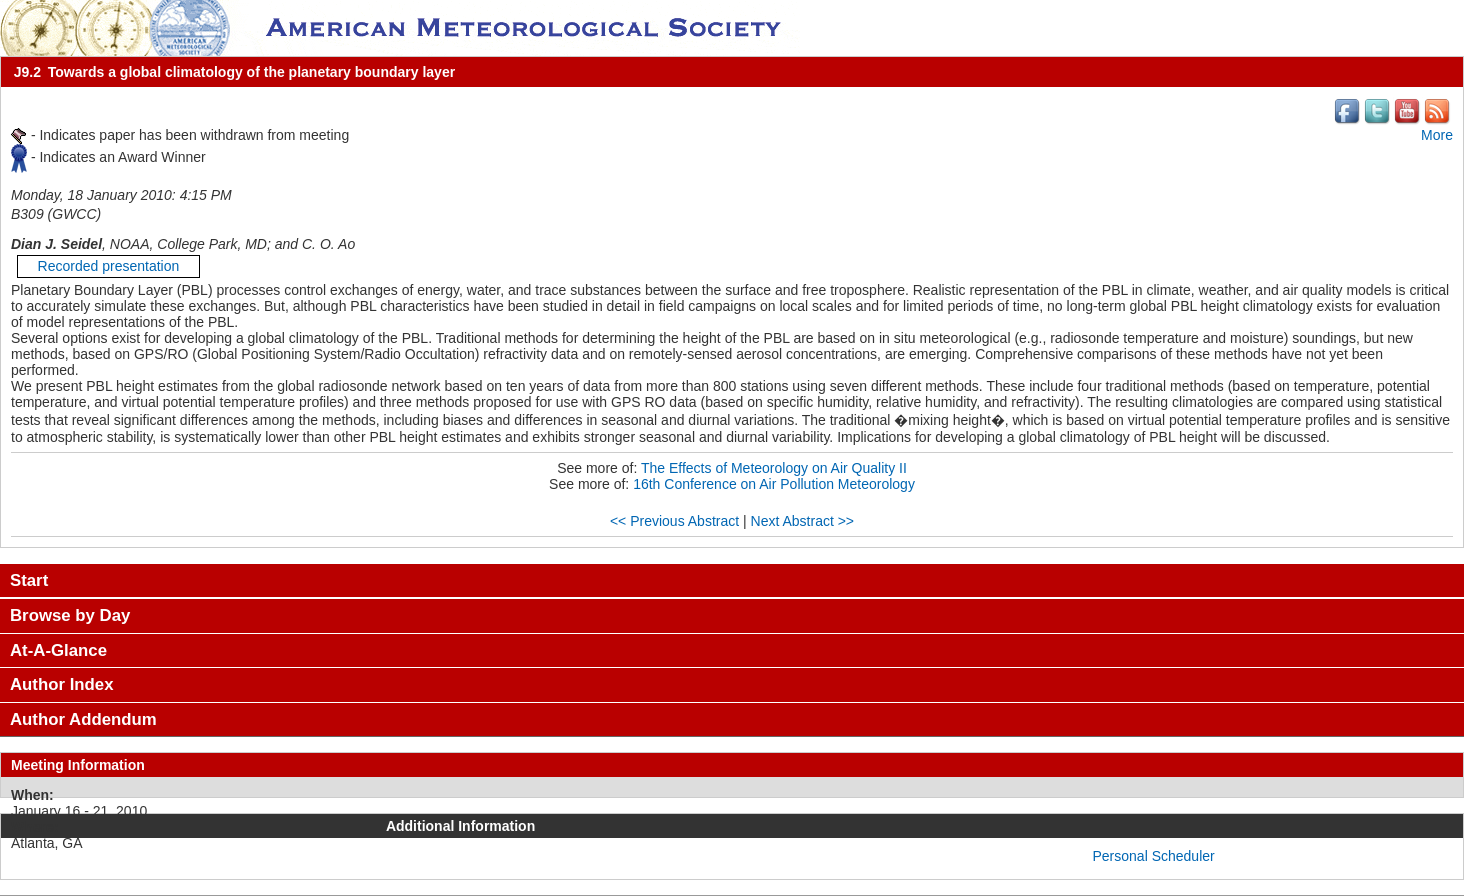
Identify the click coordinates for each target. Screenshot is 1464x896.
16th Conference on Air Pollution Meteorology (774, 484)
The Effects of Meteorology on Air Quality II (774, 468)
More (1437, 135)
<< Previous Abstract (674, 521)
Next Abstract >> (803, 521)
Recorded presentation (109, 266)
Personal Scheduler (1154, 856)
